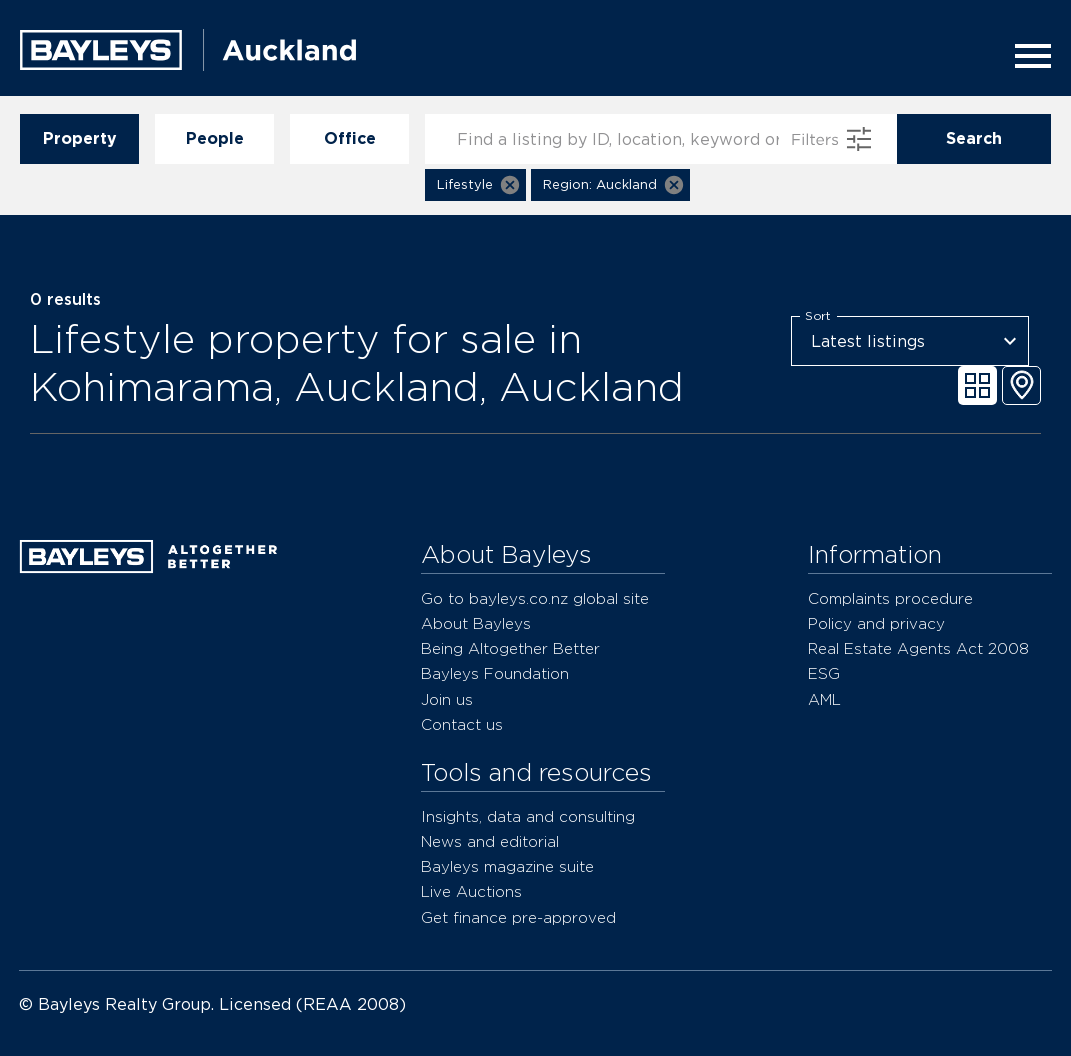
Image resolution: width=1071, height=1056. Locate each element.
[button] (475, 185)
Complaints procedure (890, 598)
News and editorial (490, 841)
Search (974, 139)
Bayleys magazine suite (507, 866)
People (214, 139)
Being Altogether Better (510, 648)
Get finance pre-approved (518, 917)
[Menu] (1027, 56)
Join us (447, 699)
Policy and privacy (876, 623)
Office (349, 139)
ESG (824, 673)
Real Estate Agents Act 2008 (918, 648)
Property (79, 139)
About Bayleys (476, 623)
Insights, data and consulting (528, 816)
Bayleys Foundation (495, 673)
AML (824, 699)
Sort (818, 316)
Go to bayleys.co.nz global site (535, 598)
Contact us (462, 724)
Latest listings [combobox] (868, 341)
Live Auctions (471, 891)
